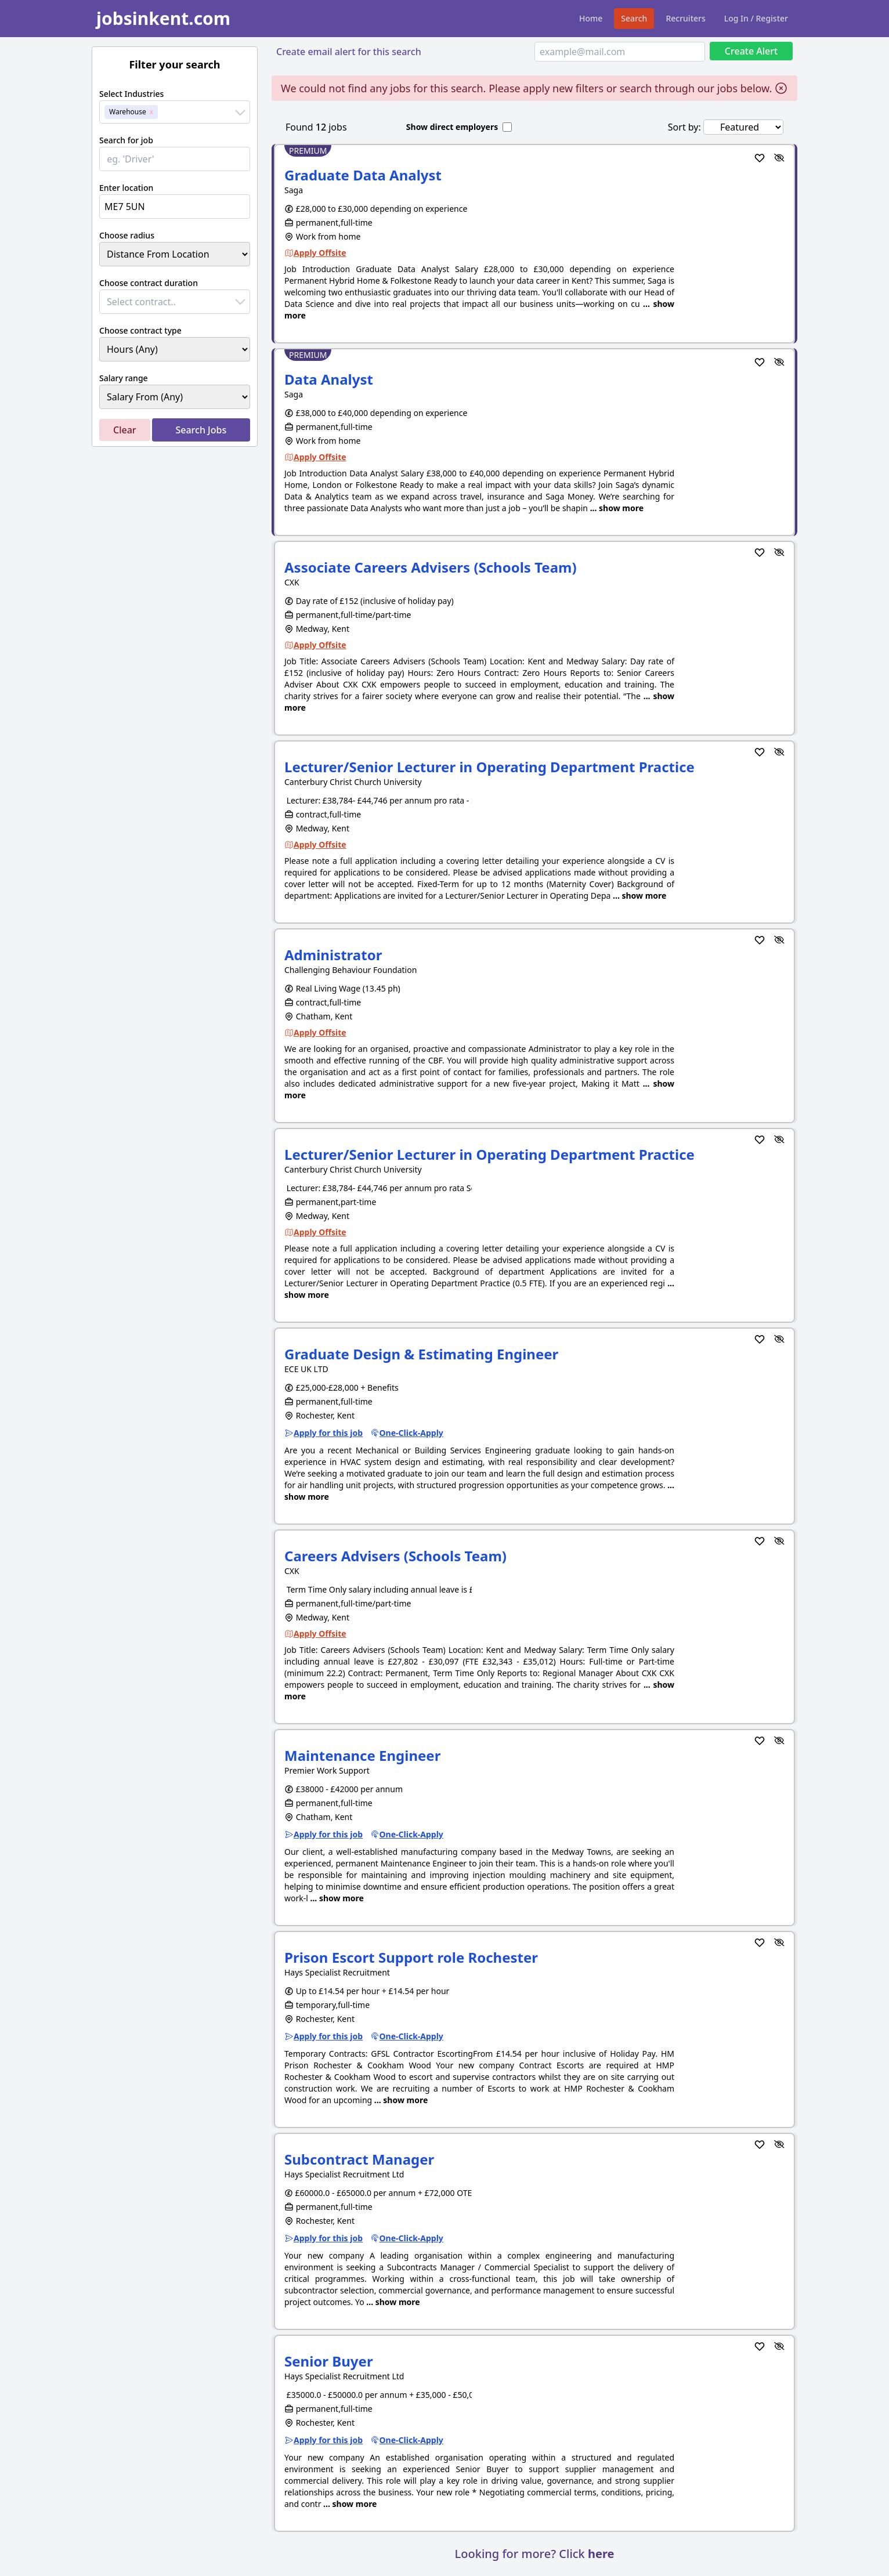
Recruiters (685, 18)
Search (634, 18)
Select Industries (131, 93)
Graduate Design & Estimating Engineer (421, 1353)
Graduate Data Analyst (363, 174)
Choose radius (126, 235)
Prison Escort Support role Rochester (411, 1957)
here (601, 2553)
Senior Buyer (328, 2361)
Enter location (126, 187)
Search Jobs (200, 430)
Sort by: (684, 127)
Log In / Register (756, 18)
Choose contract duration (148, 282)
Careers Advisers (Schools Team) (395, 1555)
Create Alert (751, 51)
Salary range (123, 377)
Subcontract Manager (359, 2159)
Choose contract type (140, 330)
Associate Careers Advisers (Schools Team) (430, 567)
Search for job (126, 140)
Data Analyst (328, 379)
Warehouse (127, 112)
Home (590, 18)
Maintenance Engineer (362, 1755)
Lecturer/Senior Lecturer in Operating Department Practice (489, 766)
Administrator (333, 954)
